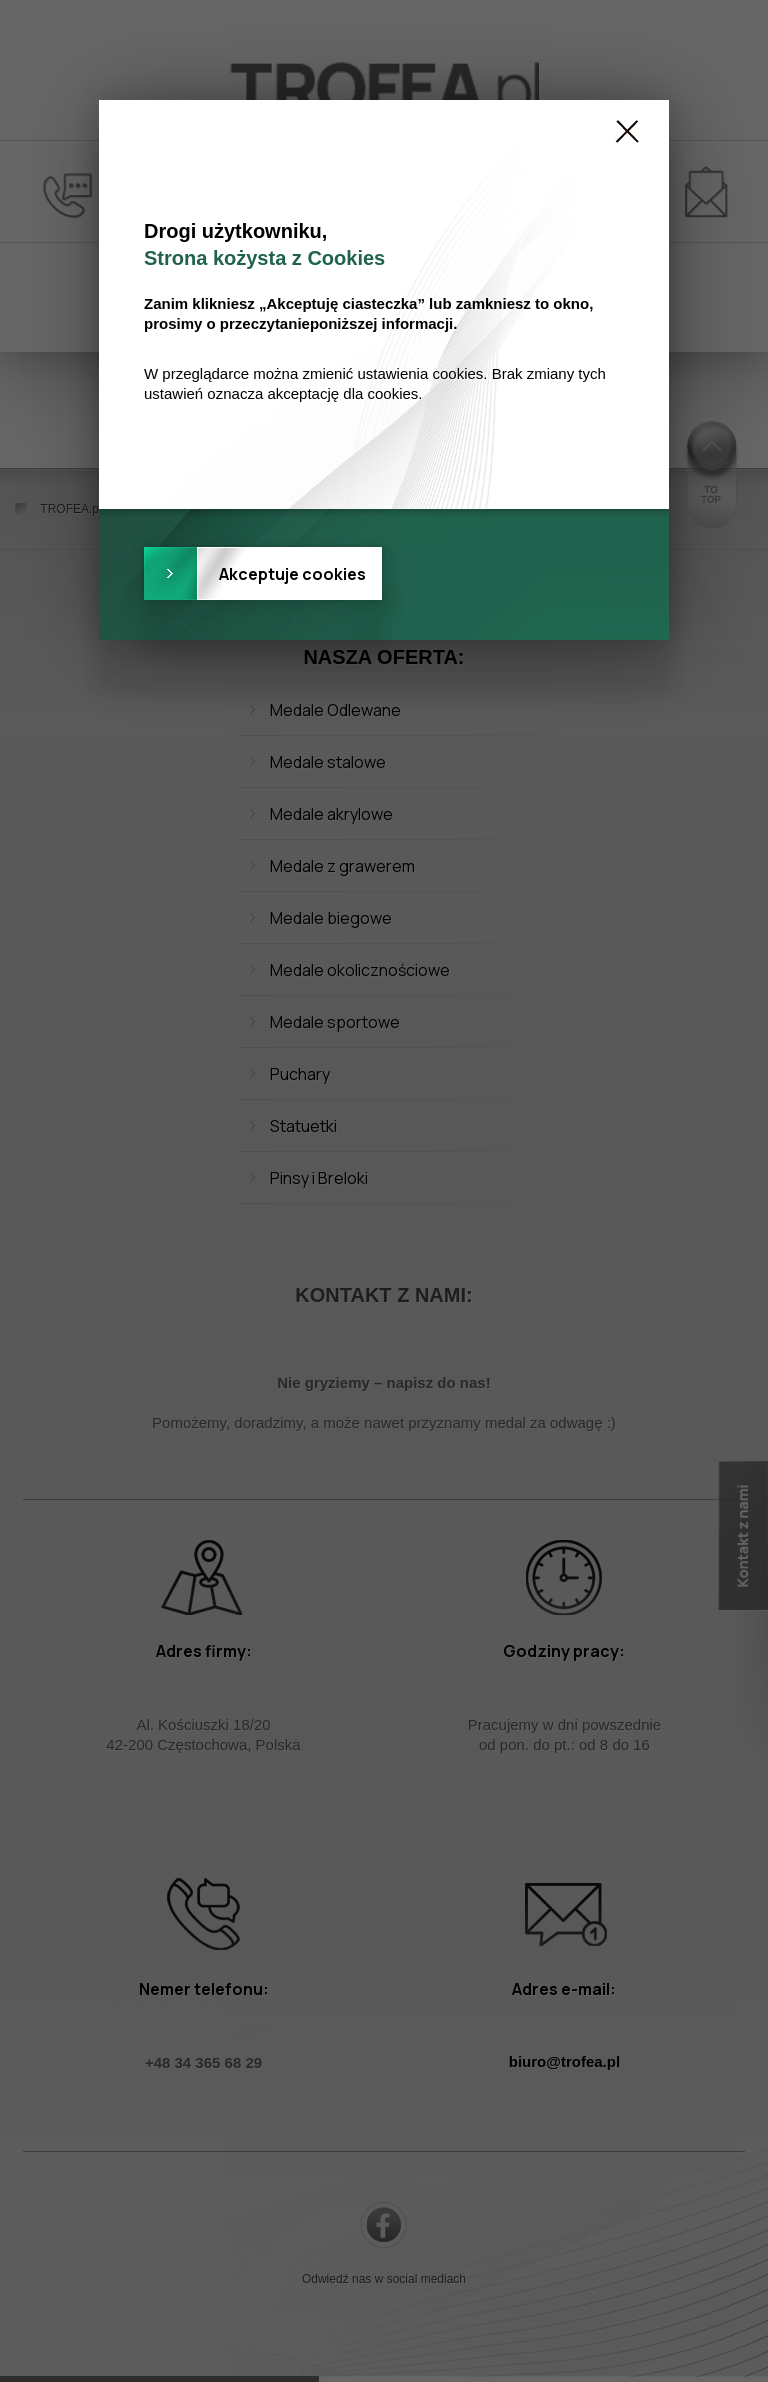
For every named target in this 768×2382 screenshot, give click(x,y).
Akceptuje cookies (292, 574)
